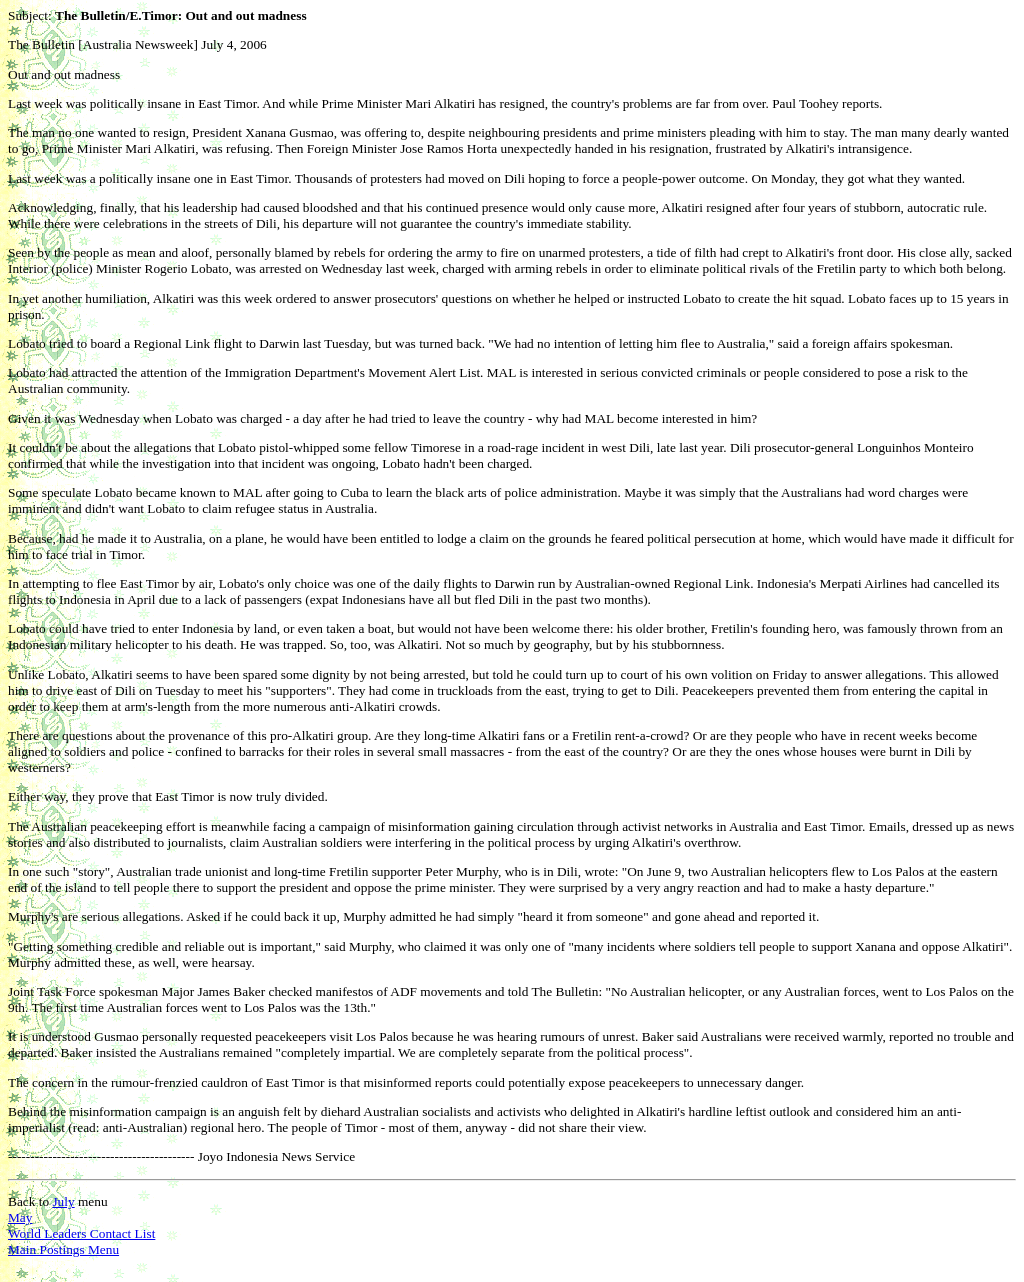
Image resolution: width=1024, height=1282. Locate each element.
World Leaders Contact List (81, 1233)
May (20, 1217)
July (63, 1201)
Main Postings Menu (63, 1249)
